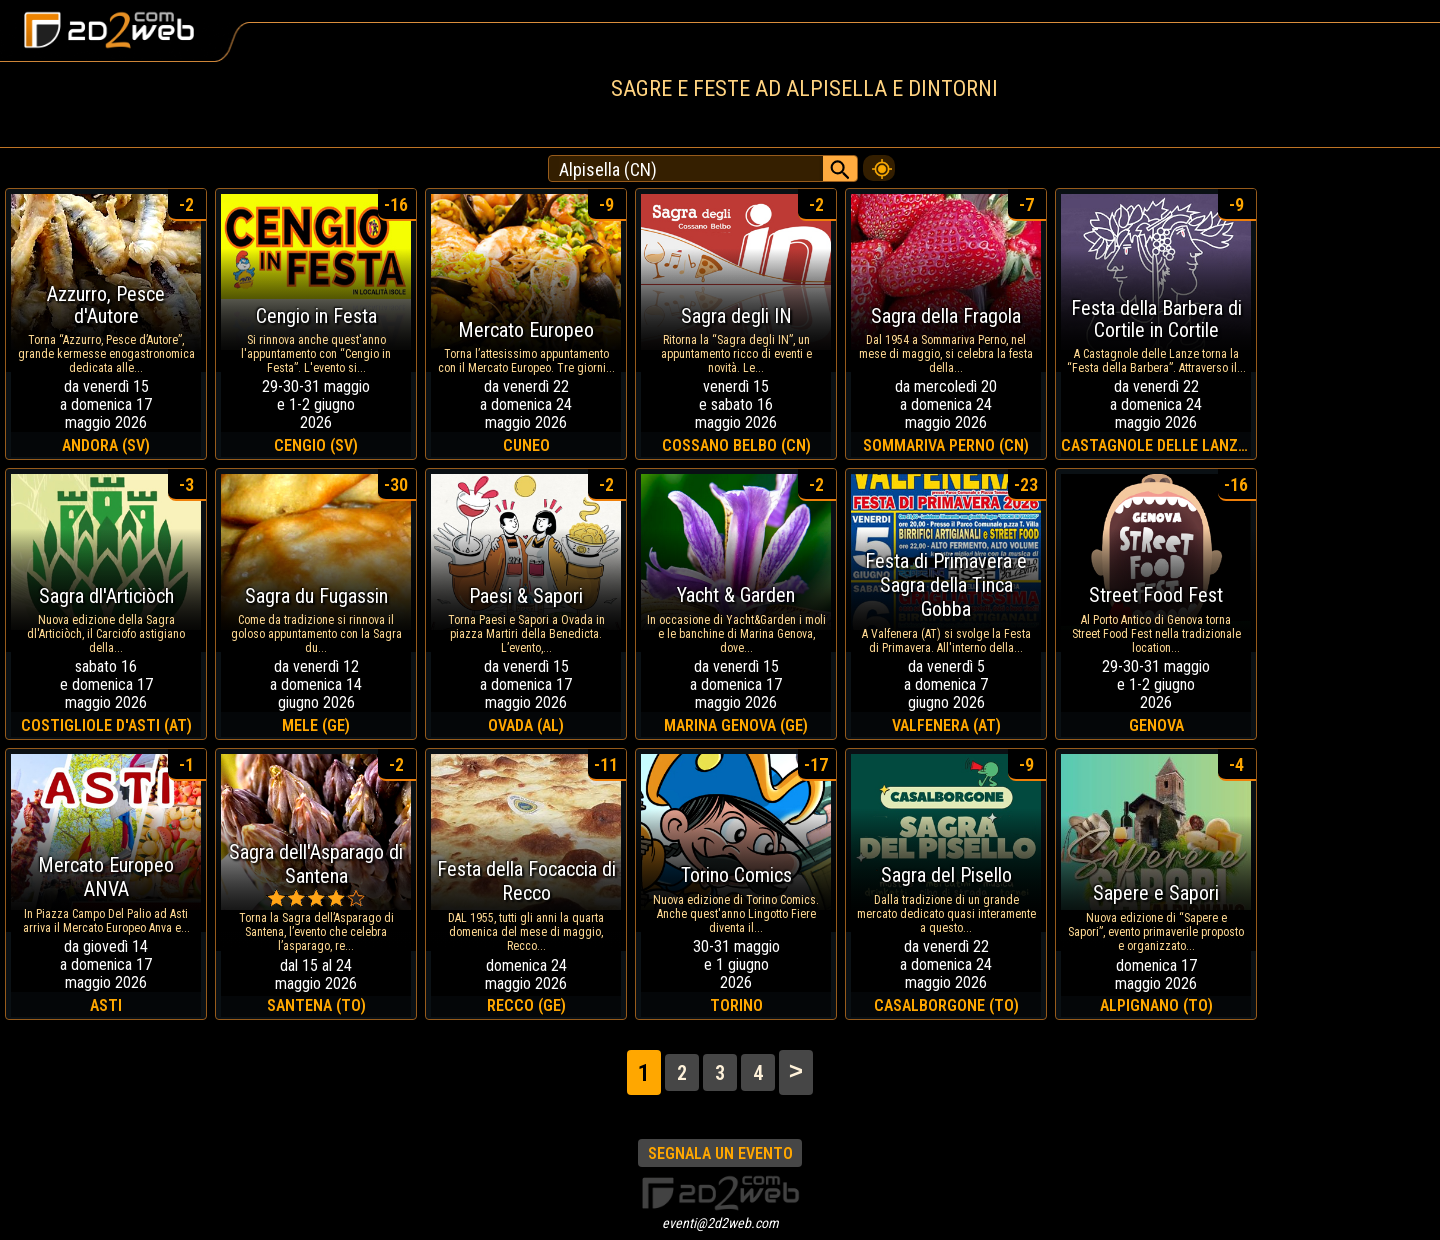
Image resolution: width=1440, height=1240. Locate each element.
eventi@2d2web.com (720, 1223)
